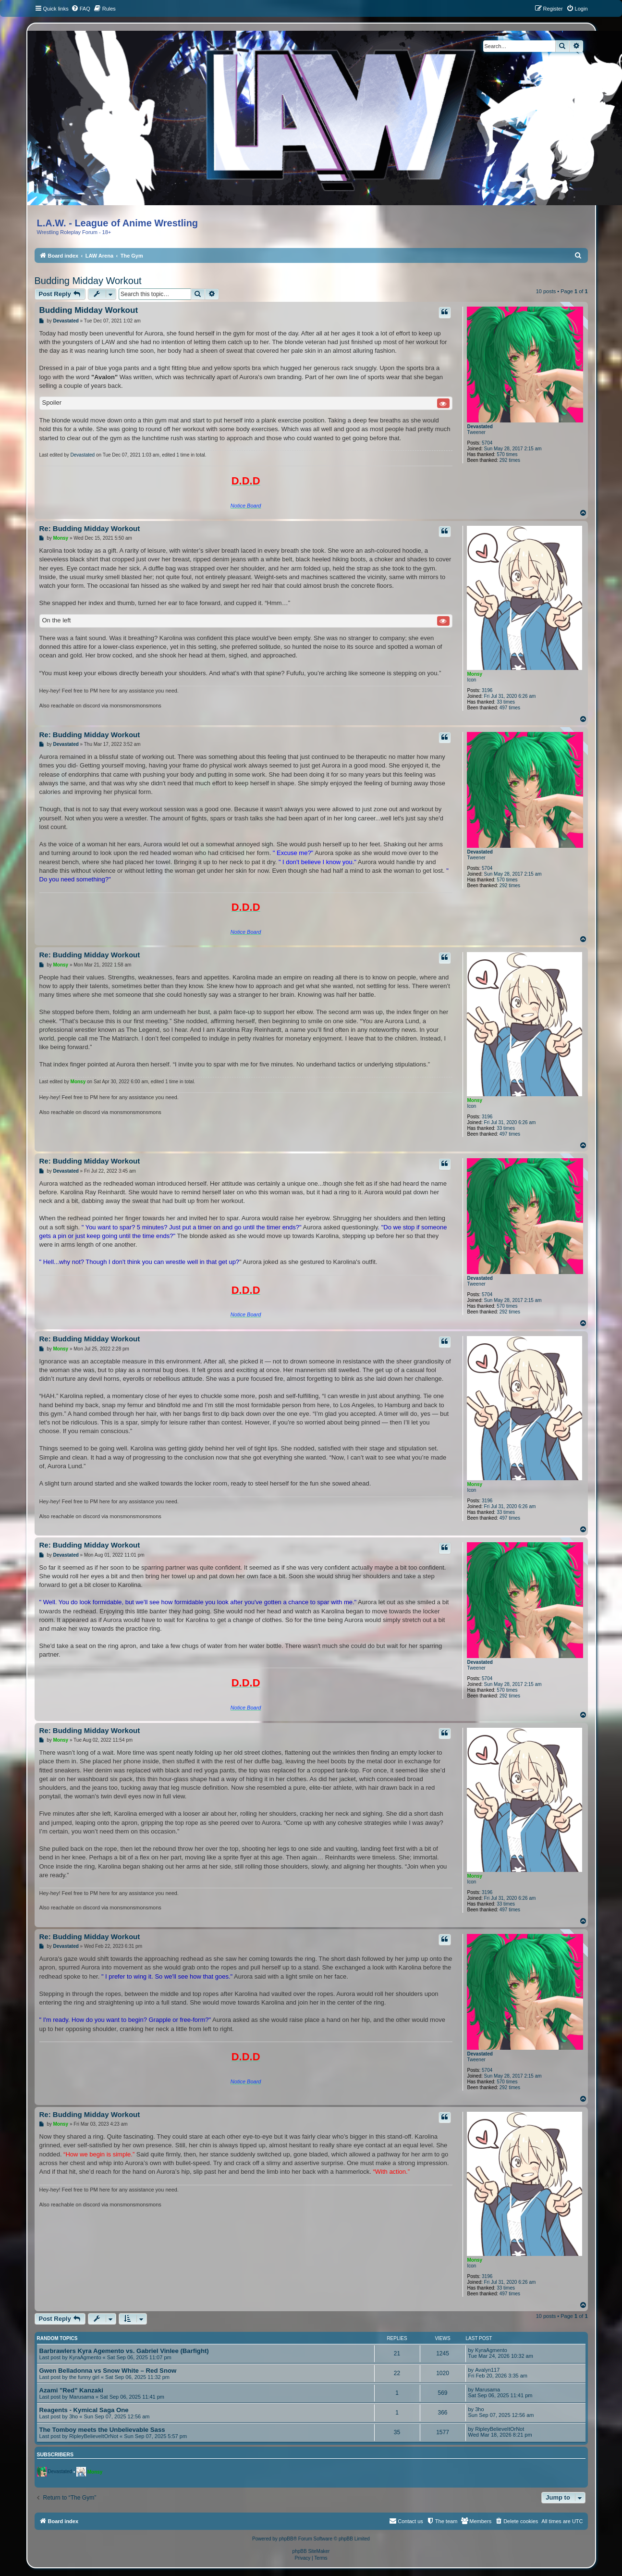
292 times (510, 460)
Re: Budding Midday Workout (89, 528)
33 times (506, 702)
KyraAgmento (85, 2357)
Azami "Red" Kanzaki (71, 2390)
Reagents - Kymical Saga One (84, 2410)
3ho (73, 2416)
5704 (487, 443)
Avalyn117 (487, 2370)
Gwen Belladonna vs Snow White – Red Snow (108, 2370)
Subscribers (55, 2454)
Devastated (479, 426)
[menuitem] (80, 8)
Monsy (474, 674)
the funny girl (84, 2377)
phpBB (286, 2538)
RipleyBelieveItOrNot (93, 2436)
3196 (487, 690)
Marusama (81, 2397)
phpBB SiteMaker (311, 2551)
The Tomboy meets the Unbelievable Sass (102, 2429)
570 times (507, 454)
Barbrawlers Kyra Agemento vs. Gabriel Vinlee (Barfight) (124, 2350)
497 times (510, 707)
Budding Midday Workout (88, 280)
